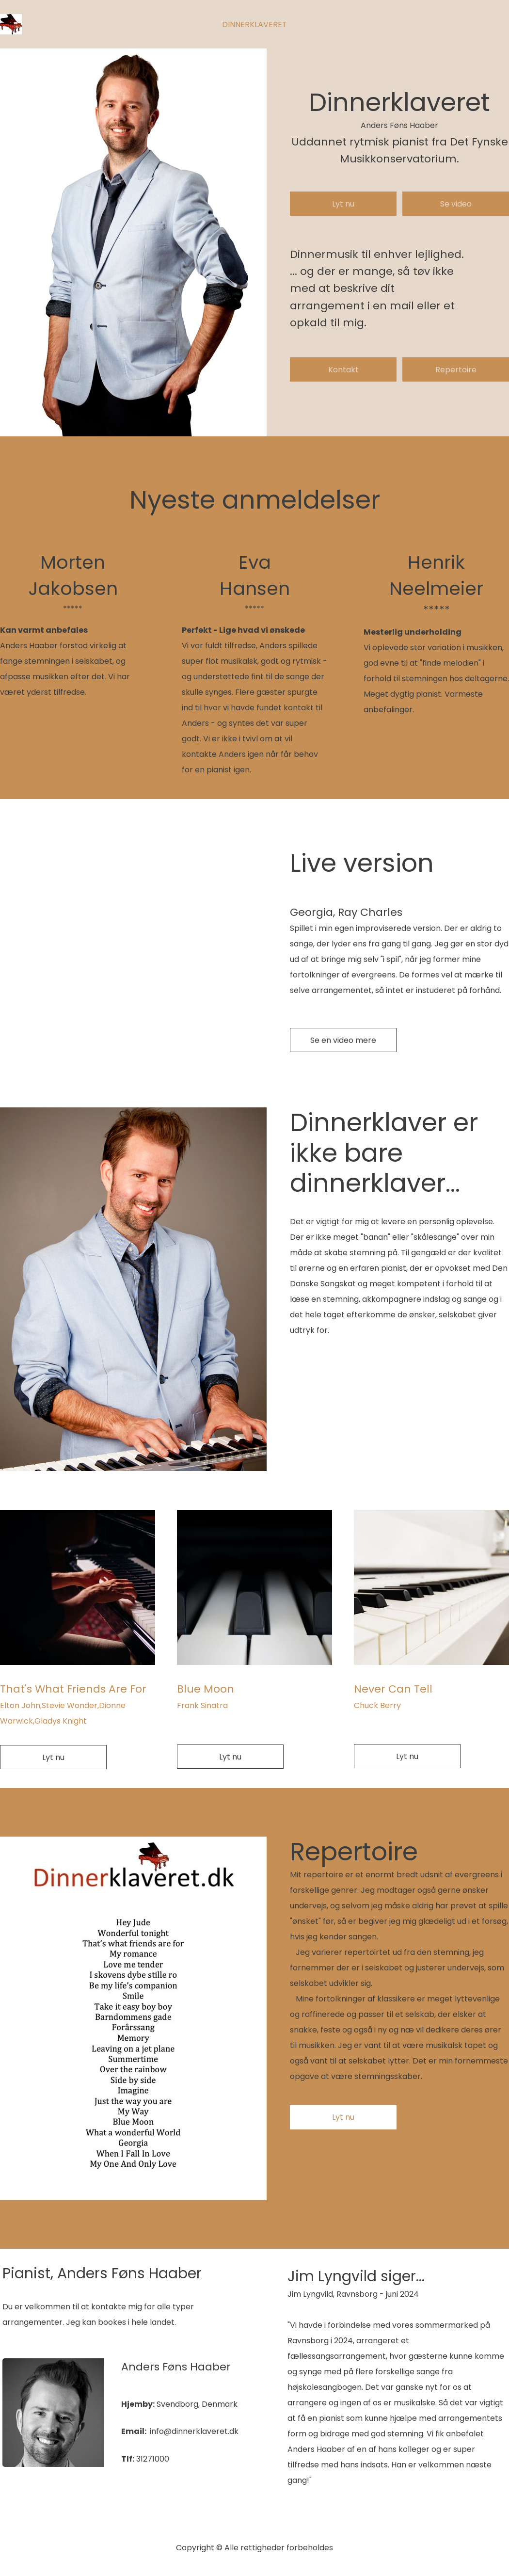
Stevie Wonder (69, 1705)
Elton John (20, 1705)
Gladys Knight (60, 1721)
